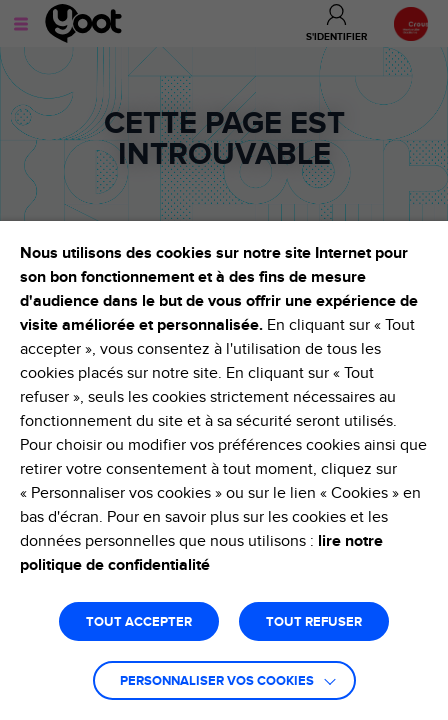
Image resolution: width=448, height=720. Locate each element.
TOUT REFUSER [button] (314, 622)
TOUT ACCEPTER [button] (139, 622)
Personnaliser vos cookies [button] (217, 681)
